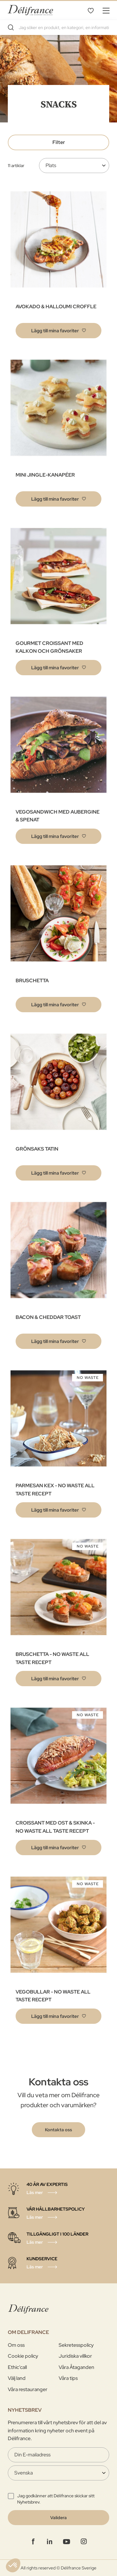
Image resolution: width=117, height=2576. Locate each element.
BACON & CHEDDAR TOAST (48, 1317)
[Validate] (58, 2517)
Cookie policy (23, 2356)
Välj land (17, 2378)
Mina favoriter (90, 10)
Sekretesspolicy (76, 2345)
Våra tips (68, 2378)
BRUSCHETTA (32, 980)
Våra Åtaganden (76, 2367)
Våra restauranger (27, 2389)
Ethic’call (17, 2367)
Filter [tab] (58, 142)
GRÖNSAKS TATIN (37, 1149)
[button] (58, 330)
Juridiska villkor (75, 2356)
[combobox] (58, 27)
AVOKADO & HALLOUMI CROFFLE (56, 306)
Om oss (16, 2345)
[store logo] (30, 10)
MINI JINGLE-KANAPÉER (45, 475)
